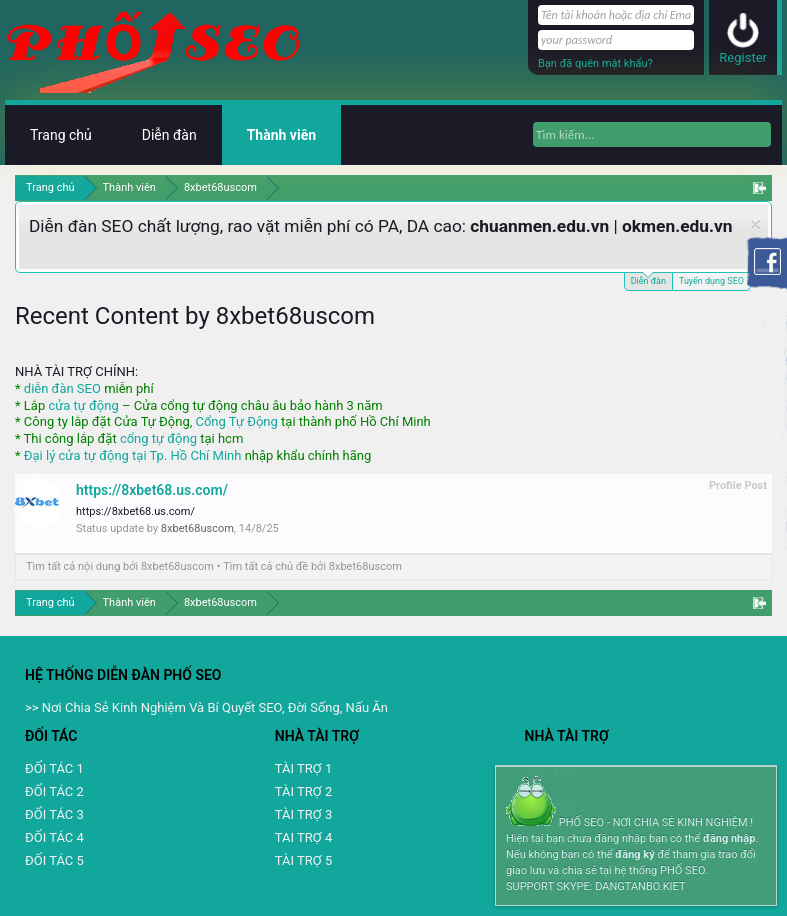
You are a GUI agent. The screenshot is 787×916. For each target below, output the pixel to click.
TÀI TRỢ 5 (303, 860)
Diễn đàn (648, 279)
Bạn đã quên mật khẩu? (595, 63)
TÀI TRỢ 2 (303, 791)
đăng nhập (729, 838)
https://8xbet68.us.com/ (152, 490)
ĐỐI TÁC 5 (54, 860)
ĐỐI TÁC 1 (54, 768)
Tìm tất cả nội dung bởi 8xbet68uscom (120, 566)
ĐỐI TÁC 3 (54, 814)
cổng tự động (158, 438)
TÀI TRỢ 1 (303, 768)
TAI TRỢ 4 (303, 837)
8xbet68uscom (197, 528)
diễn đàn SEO (62, 388)
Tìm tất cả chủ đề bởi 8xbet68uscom (312, 566)
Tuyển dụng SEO (711, 281)
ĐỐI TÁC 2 (54, 791)
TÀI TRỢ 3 (303, 814)
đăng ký (634, 854)
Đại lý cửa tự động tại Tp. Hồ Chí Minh (133, 455)
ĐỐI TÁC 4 (54, 837)
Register (743, 57)
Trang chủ (61, 135)
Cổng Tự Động (236, 421)
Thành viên (281, 135)
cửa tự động (83, 405)
